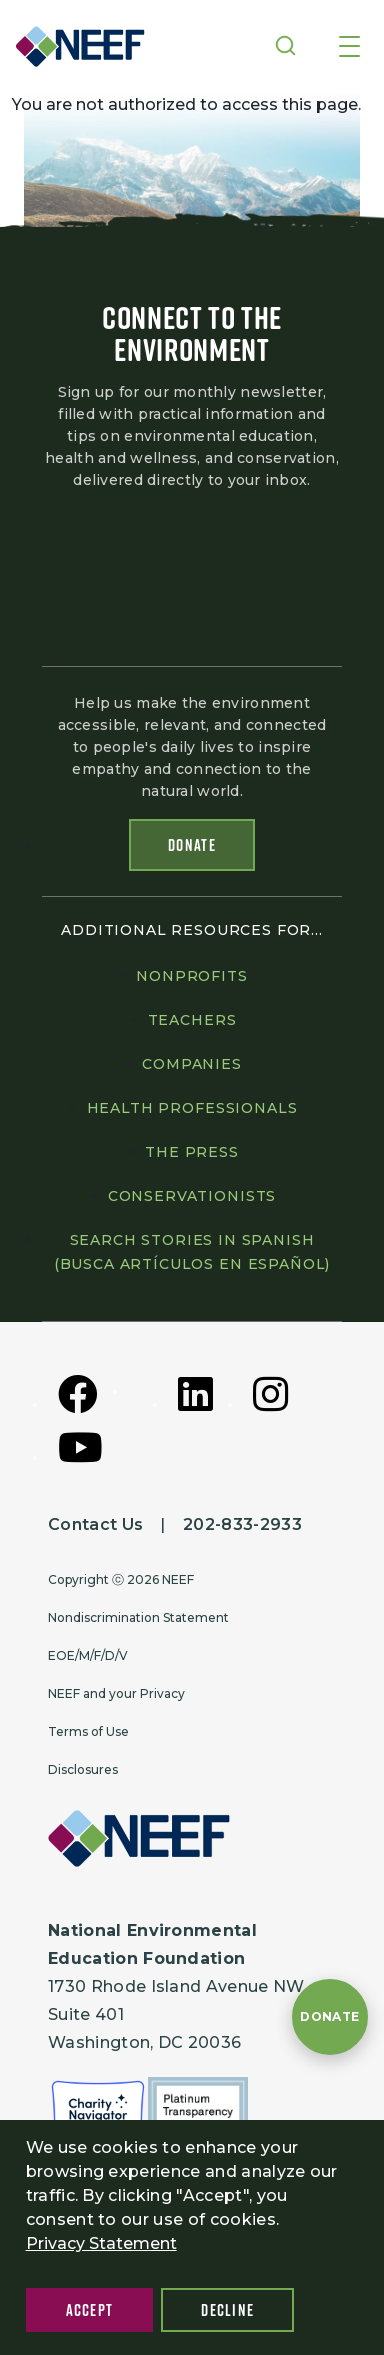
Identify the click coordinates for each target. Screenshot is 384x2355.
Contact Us (95, 1524)
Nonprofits (191, 976)
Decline (227, 2310)
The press (192, 1152)
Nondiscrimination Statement (138, 1617)
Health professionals (192, 1108)
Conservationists (192, 1196)
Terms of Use (88, 1731)
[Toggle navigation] (349, 48)
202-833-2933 (242, 1524)
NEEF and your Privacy (116, 1693)
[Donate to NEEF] (330, 2017)
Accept (90, 2310)
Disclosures (83, 1769)
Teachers (192, 1020)
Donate (192, 845)
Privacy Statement (101, 2243)
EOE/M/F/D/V (88, 1655)
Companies (192, 1064)
